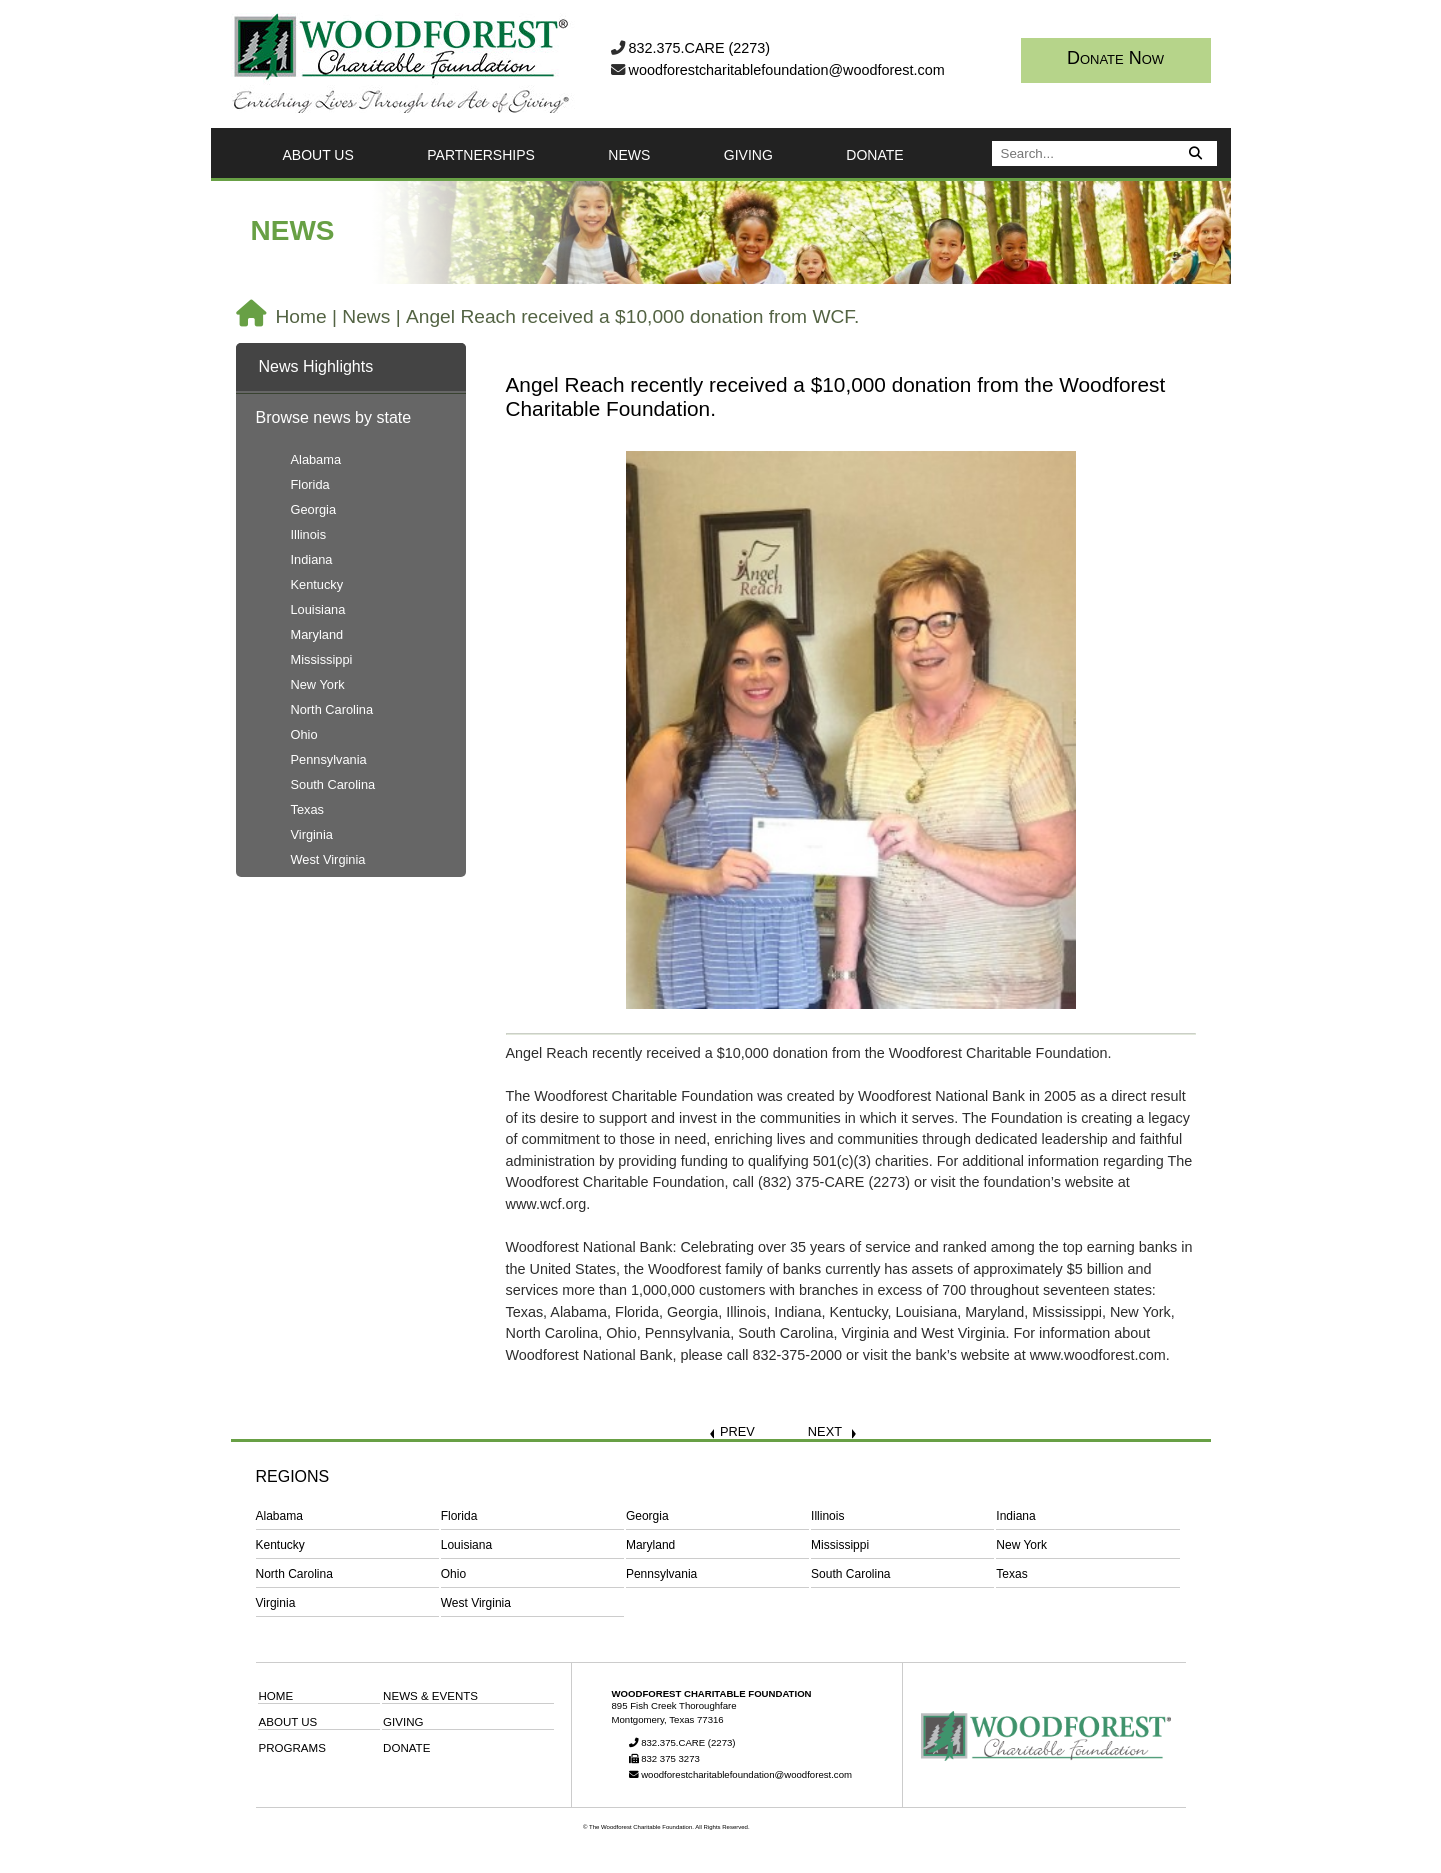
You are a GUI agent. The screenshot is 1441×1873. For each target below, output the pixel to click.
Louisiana (318, 609)
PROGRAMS (292, 1748)
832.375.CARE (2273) (700, 48)
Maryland (317, 634)
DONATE (874, 155)
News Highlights (316, 366)
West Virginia (328, 859)
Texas (307, 809)
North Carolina (332, 709)
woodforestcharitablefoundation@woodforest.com (787, 70)
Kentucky (317, 584)
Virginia (312, 834)
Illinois (309, 534)
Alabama (316, 459)
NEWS (629, 155)
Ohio (304, 734)
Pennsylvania (329, 759)
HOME (276, 1696)
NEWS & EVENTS (430, 1696)
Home (301, 316)
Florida (310, 484)
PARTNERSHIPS (481, 155)
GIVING (748, 155)
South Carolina (333, 784)
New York (318, 684)
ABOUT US (318, 155)
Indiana (312, 559)
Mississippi (322, 659)
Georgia (314, 509)
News (366, 316)
